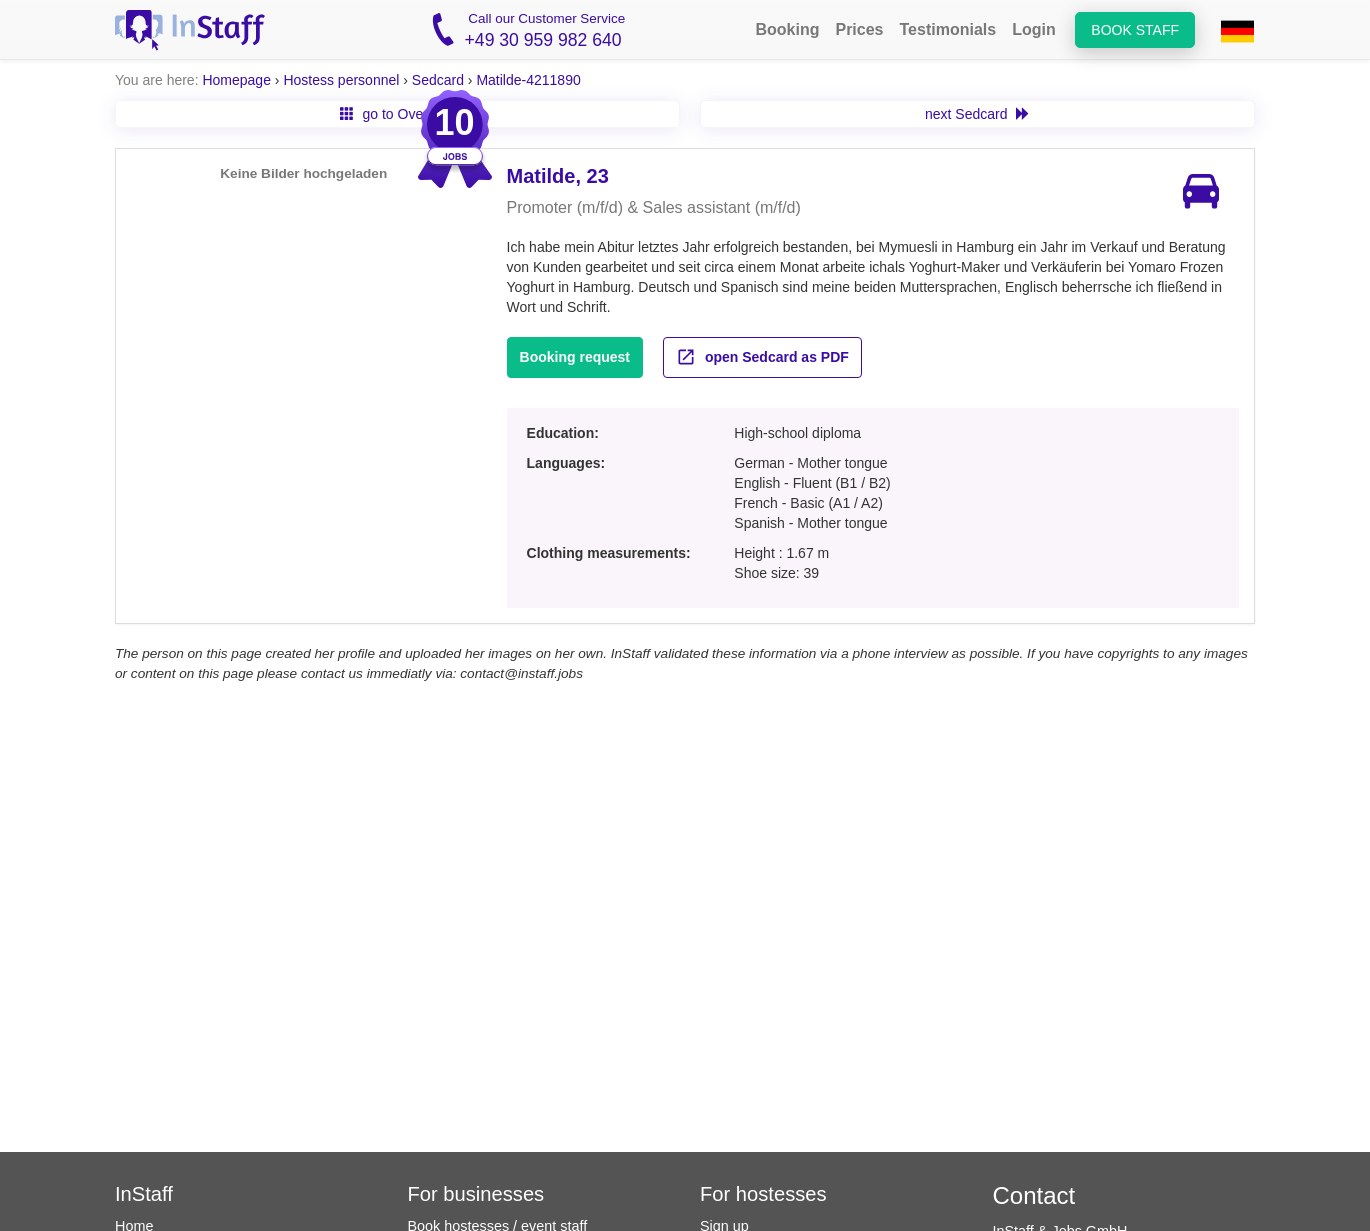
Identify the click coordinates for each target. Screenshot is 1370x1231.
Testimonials (948, 29)
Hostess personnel (341, 80)
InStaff (144, 1194)
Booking (787, 29)
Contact (1034, 1195)
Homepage (236, 80)
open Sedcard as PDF (762, 357)
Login (1034, 29)
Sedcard (438, 80)
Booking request (575, 357)
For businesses (476, 1194)
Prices (859, 29)
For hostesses (763, 1194)
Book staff (1135, 30)
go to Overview (398, 114)
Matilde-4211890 (528, 80)
